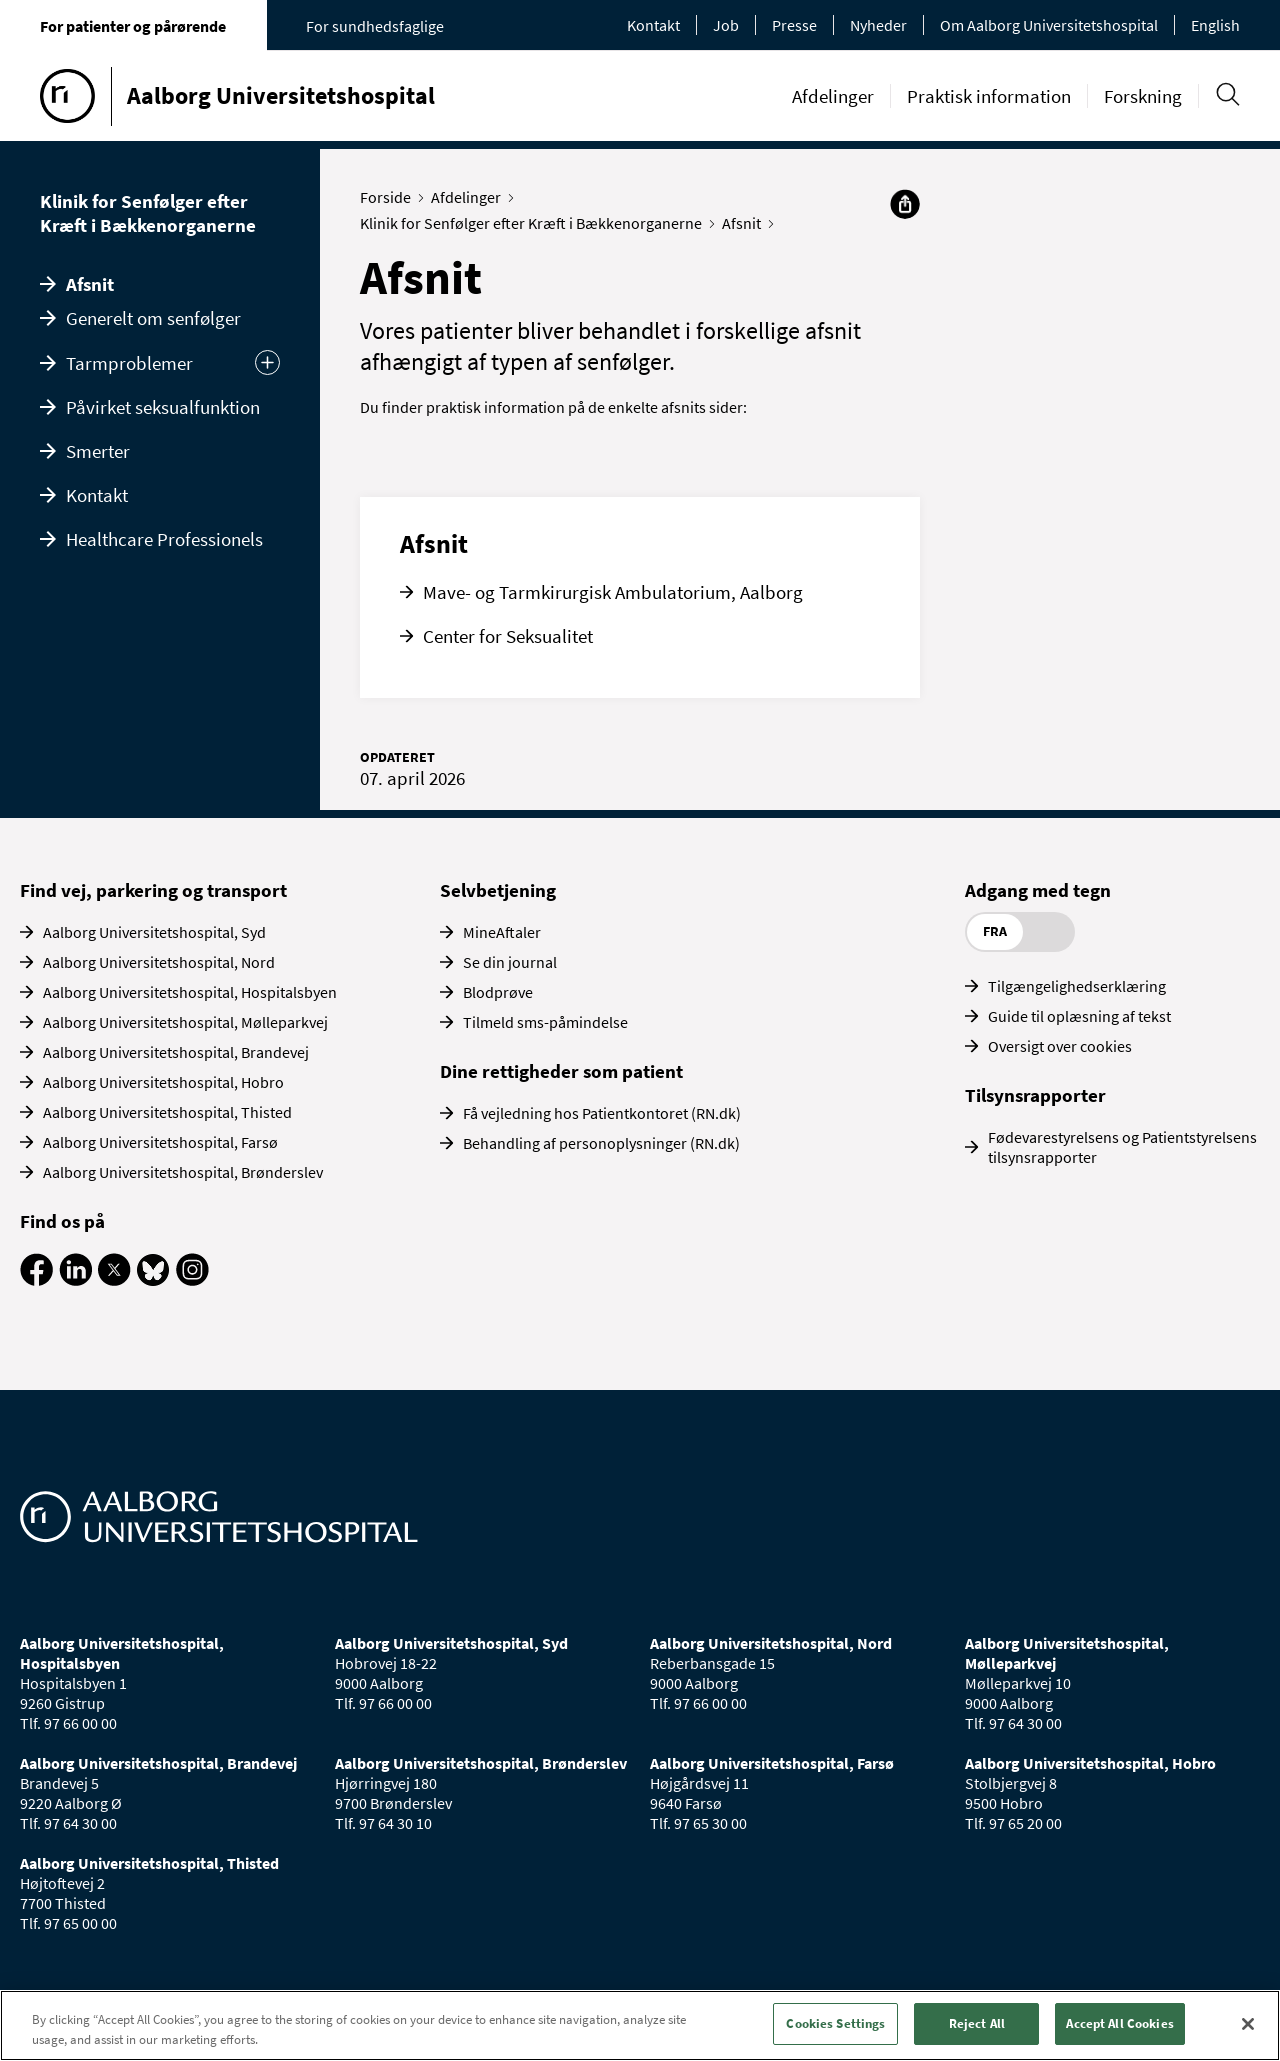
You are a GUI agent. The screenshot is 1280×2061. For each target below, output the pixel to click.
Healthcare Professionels (164, 539)
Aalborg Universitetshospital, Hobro (163, 1082)
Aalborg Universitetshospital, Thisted (167, 1112)
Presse (794, 25)
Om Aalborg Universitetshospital (1049, 25)
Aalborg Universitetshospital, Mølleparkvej (185, 1022)
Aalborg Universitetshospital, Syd (154, 932)
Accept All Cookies (1119, 2023)
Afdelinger (833, 96)
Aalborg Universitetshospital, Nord (159, 962)
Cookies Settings (835, 2023)
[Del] (905, 204)
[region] (640, 2025)
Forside (390, 197)
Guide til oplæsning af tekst (1079, 1016)
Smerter (98, 451)
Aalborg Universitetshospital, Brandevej (176, 1052)
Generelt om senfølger (153, 318)
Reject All (977, 2023)
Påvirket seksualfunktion (163, 407)
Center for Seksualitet (508, 636)
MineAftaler (502, 932)
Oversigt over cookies (1060, 1046)
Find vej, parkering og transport (153, 890)
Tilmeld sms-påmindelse (545, 1022)
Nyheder (878, 25)
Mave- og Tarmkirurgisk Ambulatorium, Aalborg (613, 592)
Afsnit (90, 284)
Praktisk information (989, 96)
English (1215, 25)
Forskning (1143, 96)
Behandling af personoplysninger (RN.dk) (601, 1143)
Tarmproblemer (129, 363)
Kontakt (653, 25)
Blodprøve (498, 992)
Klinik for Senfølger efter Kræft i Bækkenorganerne (148, 213)
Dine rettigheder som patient (561, 1071)
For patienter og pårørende (133, 26)
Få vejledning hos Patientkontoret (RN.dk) (602, 1113)
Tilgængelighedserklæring (1077, 986)
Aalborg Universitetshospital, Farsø (160, 1142)
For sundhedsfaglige (375, 26)
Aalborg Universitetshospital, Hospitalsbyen (190, 992)
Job (726, 25)
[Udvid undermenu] (267, 362)
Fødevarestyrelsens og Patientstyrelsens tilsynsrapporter (1122, 1147)
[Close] (1248, 2024)
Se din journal (510, 962)
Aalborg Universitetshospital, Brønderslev (183, 1172)
